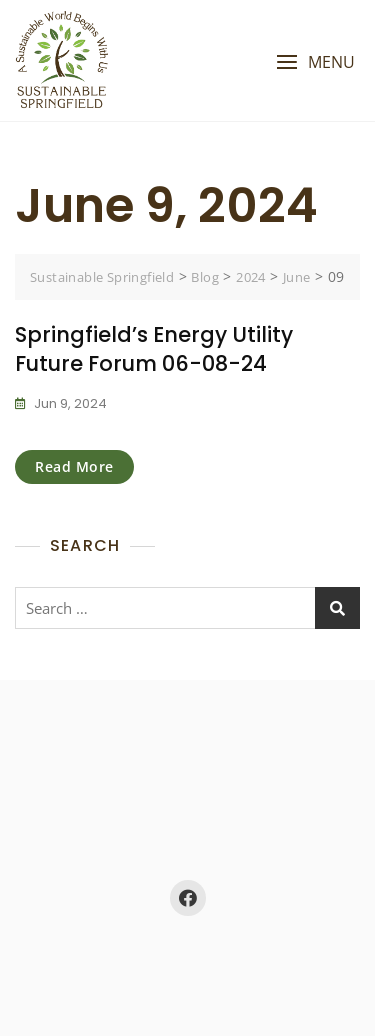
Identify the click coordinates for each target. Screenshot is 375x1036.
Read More (74, 466)
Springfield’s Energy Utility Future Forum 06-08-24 (154, 349)
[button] (315, 62)
